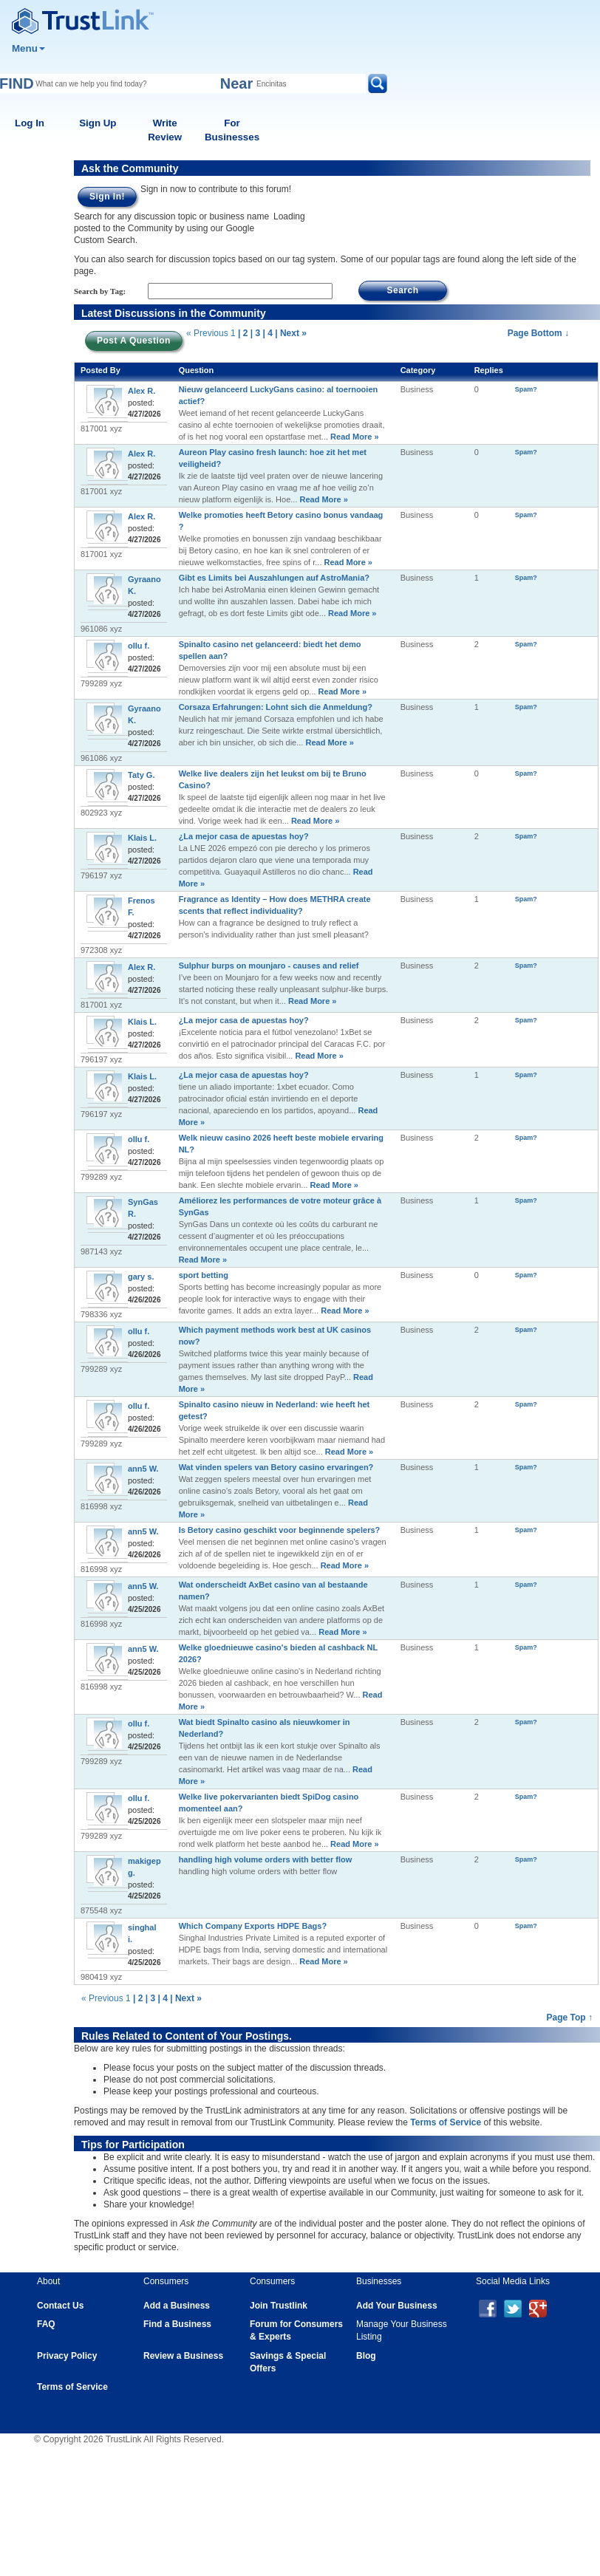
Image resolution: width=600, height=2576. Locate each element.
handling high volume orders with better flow (265, 1859)
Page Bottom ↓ (538, 333)
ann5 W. (143, 1468)
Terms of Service (445, 2122)
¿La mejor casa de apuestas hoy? (244, 836)
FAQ (46, 2324)
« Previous (207, 333)
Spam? (526, 389)
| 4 (267, 333)
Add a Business (176, 2305)
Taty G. (141, 775)
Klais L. (142, 837)
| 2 (243, 333)
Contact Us (60, 2305)
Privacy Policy (67, 2356)
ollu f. (138, 645)
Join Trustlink (278, 2305)
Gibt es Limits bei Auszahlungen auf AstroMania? (274, 577)
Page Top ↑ (570, 2017)
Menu (28, 48)
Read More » (353, 436)
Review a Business (183, 2356)
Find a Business (177, 2324)
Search (402, 290)
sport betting (203, 1275)
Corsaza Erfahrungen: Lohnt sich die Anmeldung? (275, 707)
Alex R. (141, 390)
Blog (366, 2356)
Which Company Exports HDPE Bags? (253, 1925)
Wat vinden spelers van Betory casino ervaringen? (276, 1467)
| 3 (255, 333)
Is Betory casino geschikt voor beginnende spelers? (280, 1530)
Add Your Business (396, 2305)
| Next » (291, 333)
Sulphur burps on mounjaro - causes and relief (269, 965)
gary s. (141, 1276)
